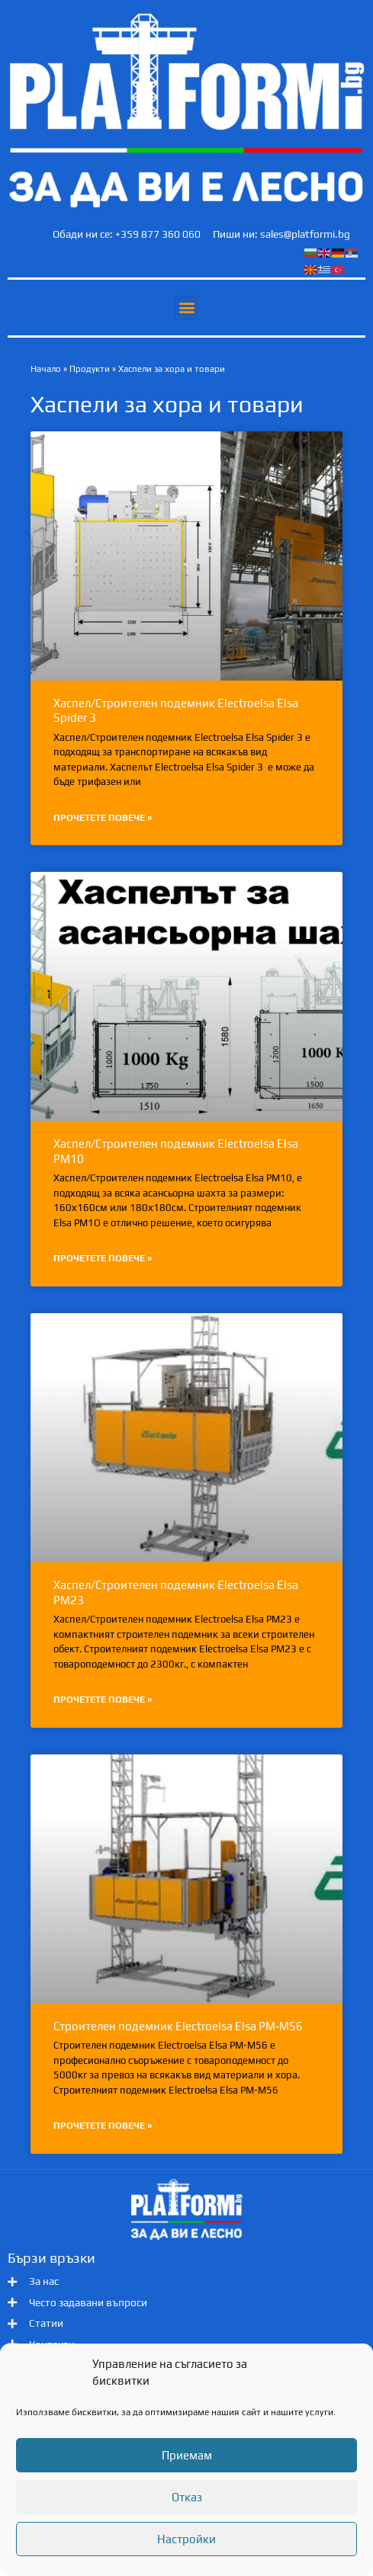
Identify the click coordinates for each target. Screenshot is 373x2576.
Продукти (89, 369)
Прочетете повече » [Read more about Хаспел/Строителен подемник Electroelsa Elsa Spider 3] (102, 817)
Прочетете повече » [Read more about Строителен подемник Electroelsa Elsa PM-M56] (102, 2125)
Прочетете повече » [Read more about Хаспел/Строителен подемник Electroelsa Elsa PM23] (102, 1699)
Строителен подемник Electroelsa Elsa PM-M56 (178, 2026)
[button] (186, 307)
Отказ (187, 2497)
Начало (46, 369)
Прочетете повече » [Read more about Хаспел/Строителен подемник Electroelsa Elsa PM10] (102, 1258)
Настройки (186, 2539)
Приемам (187, 2455)
